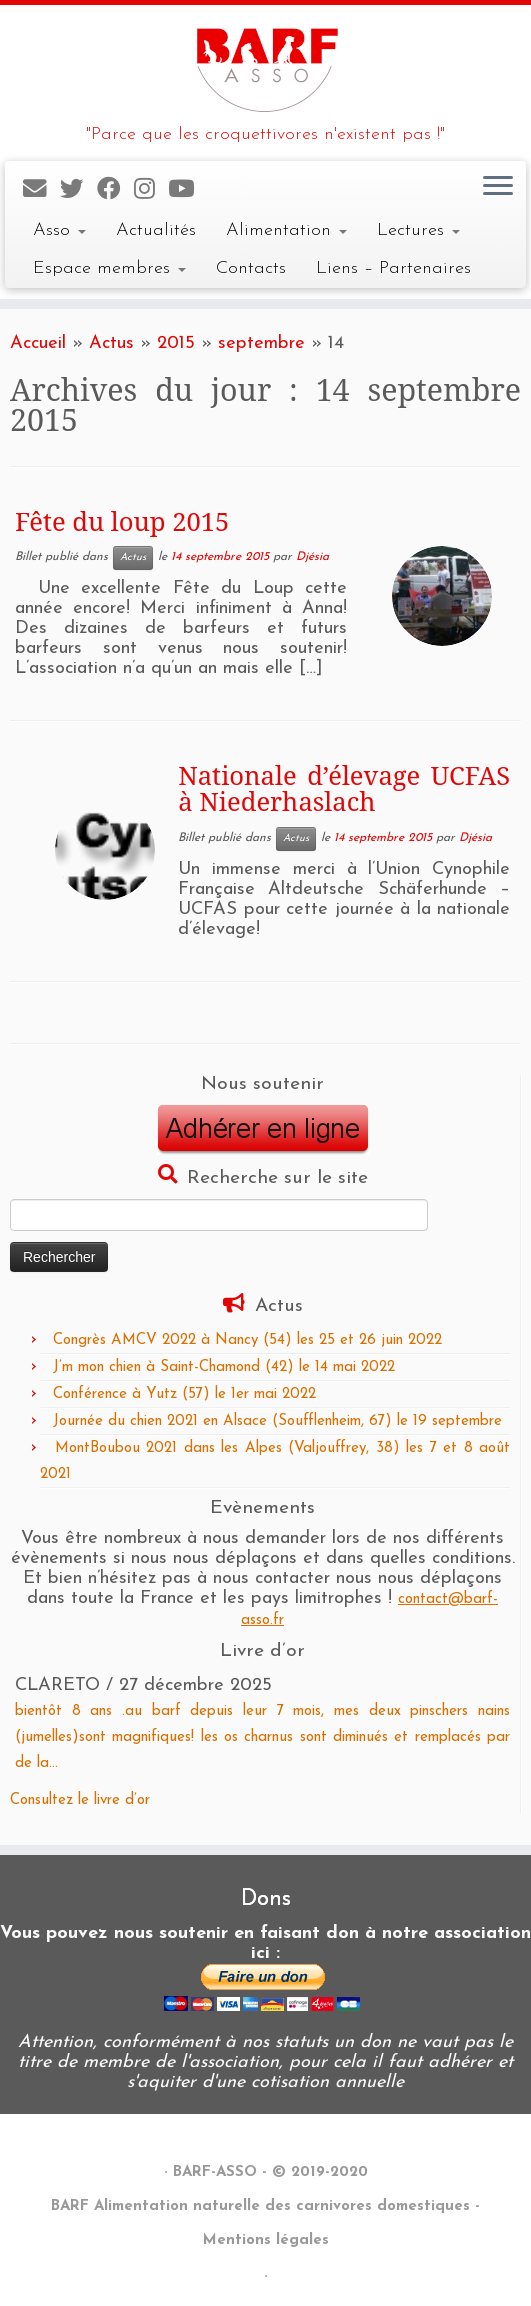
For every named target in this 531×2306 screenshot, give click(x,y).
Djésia (312, 558)
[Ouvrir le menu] (498, 187)
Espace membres (109, 268)
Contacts (251, 268)
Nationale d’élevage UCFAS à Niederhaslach (344, 788)
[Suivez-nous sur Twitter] (78, 191)
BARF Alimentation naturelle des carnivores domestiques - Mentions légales (265, 2223)
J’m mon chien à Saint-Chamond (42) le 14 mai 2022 (224, 1367)
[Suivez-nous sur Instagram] (151, 191)
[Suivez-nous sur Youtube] (187, 191)
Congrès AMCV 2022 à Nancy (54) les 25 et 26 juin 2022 (247, 1340)
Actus (111, 343)
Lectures (418, 230)
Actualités (156, 230)
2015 (176, 343)
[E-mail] (41, 191)
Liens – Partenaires (393, 268)
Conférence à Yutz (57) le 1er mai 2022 (184, 1394)
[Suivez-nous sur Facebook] (115, 191)
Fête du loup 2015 (122, 521)
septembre (261, 343)
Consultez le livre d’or (80, 1800)
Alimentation (286, 230)
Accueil (38, 343)
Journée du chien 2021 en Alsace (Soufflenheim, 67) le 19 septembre (277, 1421)
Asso (59, 230)
